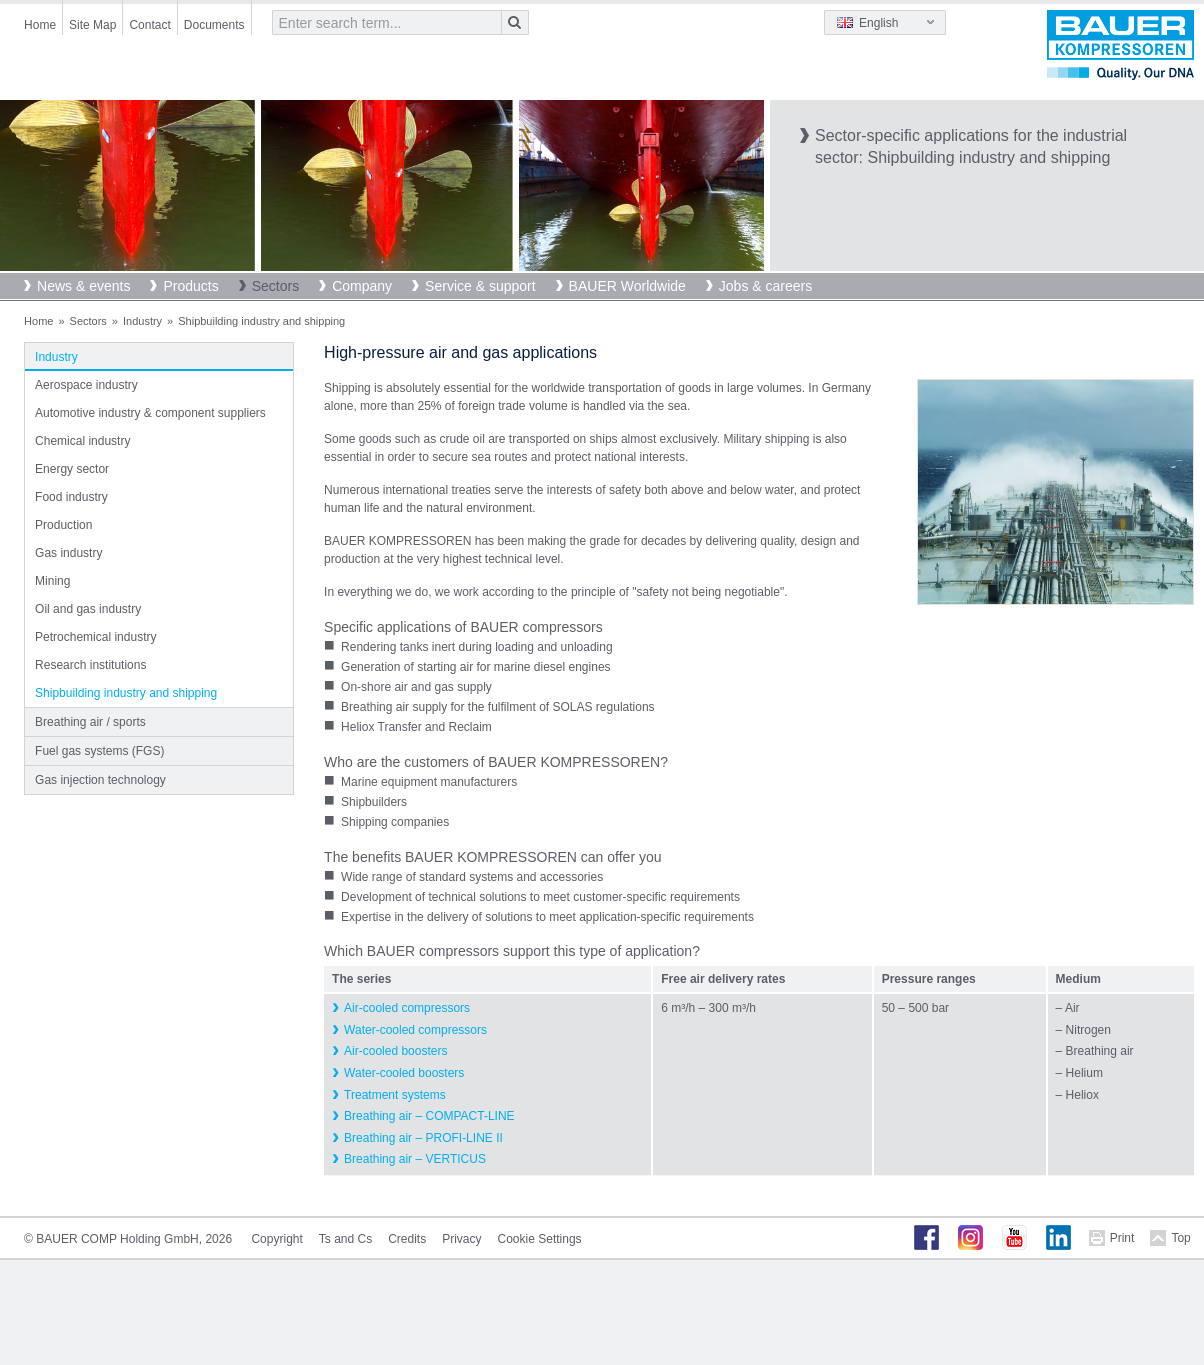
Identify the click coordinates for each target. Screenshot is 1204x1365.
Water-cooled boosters (404, 1073)
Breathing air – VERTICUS (415, 1159)
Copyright (276, 1239)
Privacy (461, 1239)
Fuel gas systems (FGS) (99, 751)
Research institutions (90, 665)
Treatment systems (395, 1095)
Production (63, 525)
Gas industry (68, 553)
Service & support (480, 286)
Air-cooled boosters (395, 1051)
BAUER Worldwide (627, 286)
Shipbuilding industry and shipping (126, 693)
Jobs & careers (765, 286)
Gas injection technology (100, 780)
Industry (142, 321)
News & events (83, 286)
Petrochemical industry (95, 637)
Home (40, 25)
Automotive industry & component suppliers (150, 413)
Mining (52, 581)
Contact (149, 25)
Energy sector (72, 469)
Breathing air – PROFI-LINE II (423, 1138)
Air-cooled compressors (407, 1008)
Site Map (92, 25)
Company (362, 286)
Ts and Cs (345, 1239)
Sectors (275, 286)
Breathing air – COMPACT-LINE (429, 1116)
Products (190, 286)
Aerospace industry (86, 385)
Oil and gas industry (88, 609)
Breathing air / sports (90, 722)
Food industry (71, 497)
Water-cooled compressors (415, 1030)
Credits (407, 1239)
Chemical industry (82, 441)
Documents (214, 25)
